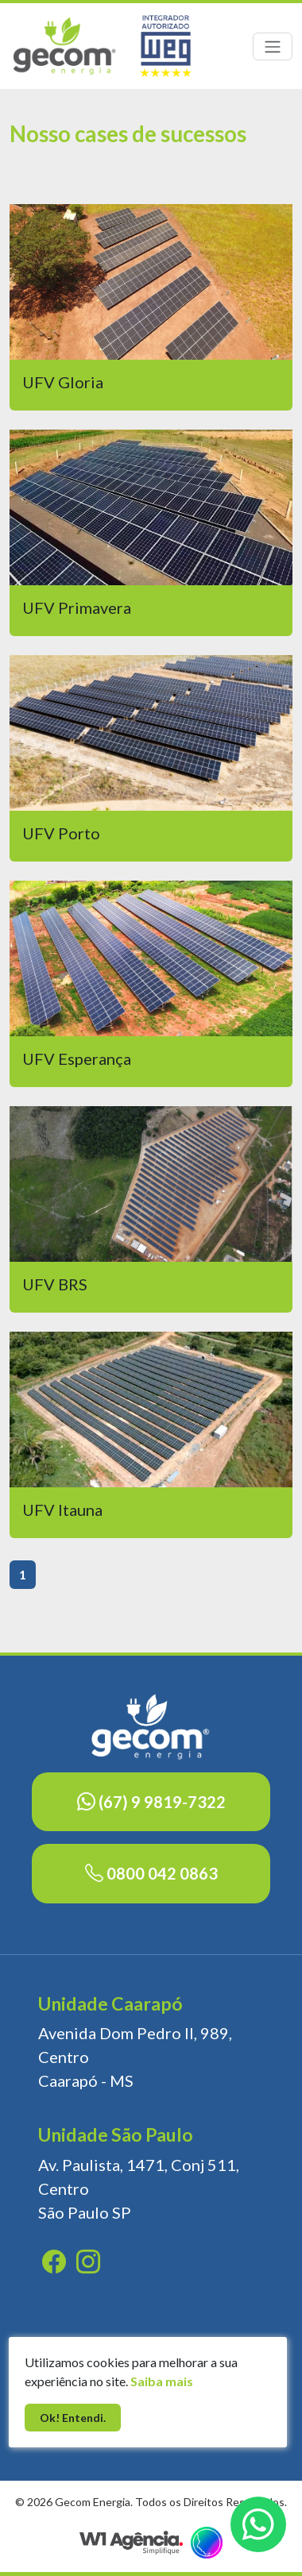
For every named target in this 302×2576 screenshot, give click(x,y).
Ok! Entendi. (73, 2417)
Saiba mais (161, 2381)
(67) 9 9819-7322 (151, 1801)
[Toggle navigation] (272, 46)
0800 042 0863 (151, 1873)
